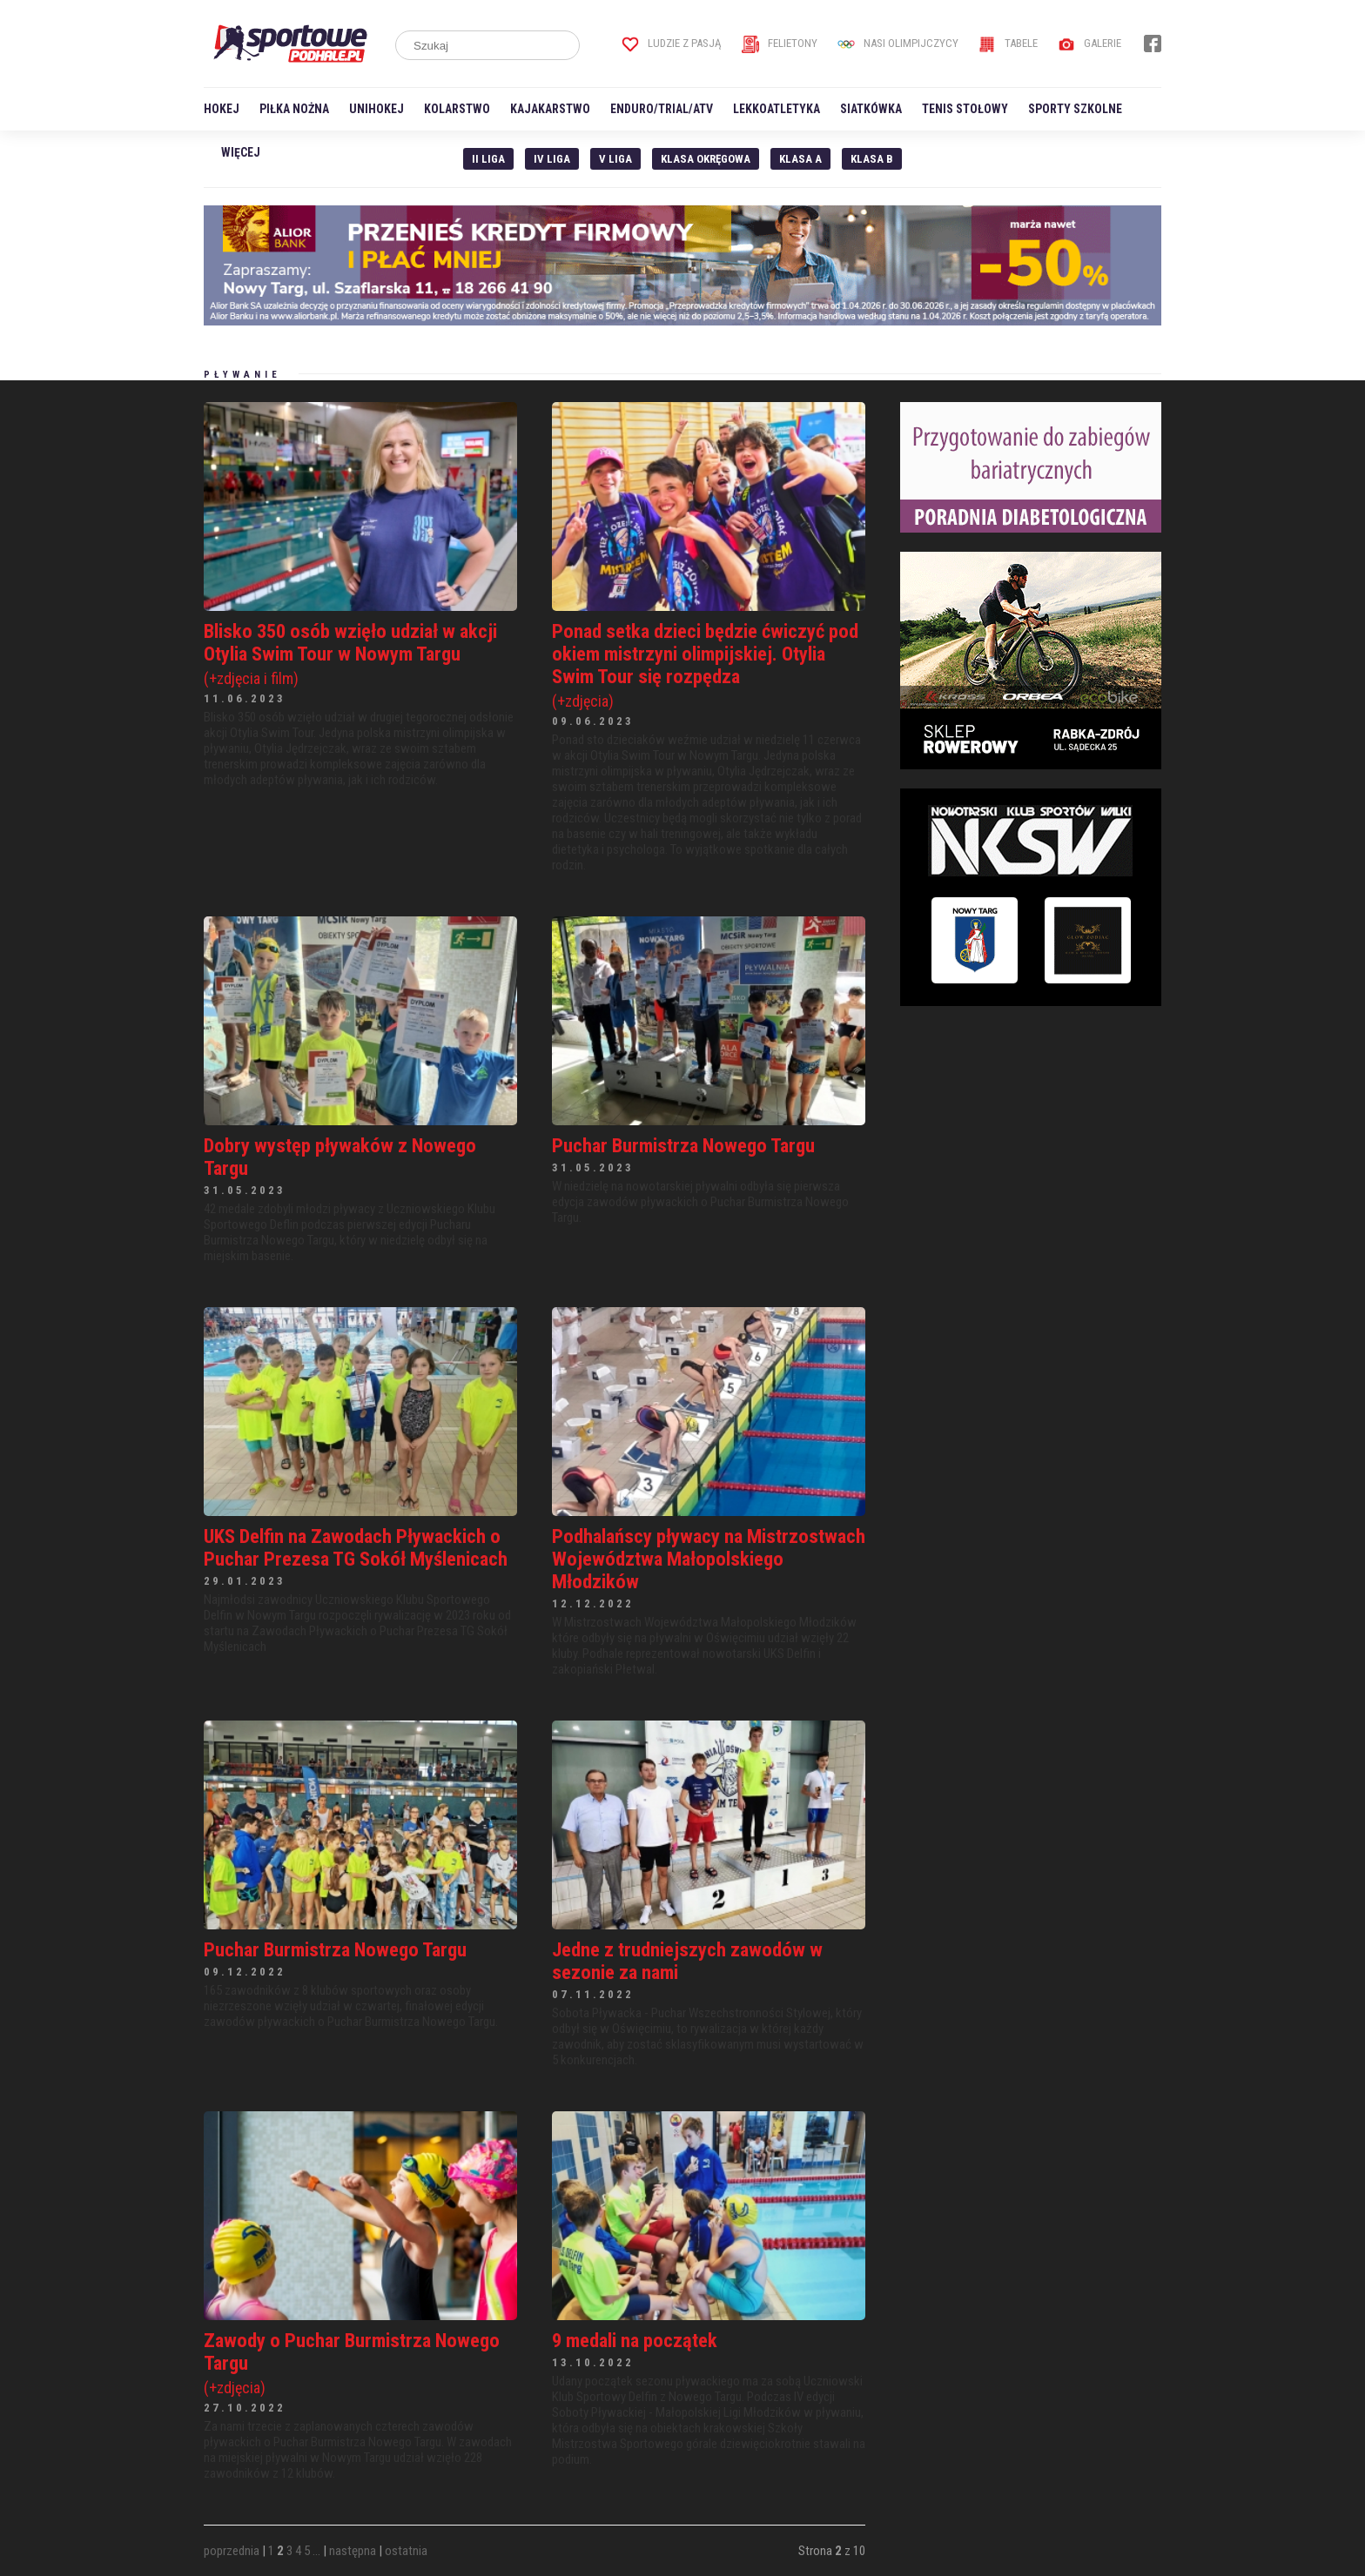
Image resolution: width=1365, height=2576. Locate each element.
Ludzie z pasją (672, 43)
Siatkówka (871, 109)
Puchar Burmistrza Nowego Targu (683, 1145)
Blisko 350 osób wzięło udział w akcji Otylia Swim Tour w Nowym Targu (360, 654)
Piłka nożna (294, 109)
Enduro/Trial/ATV (661, 109)
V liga (615, 158)
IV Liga (552, 158)
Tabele (1008, 43)
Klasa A (800, 158)
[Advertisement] (1030, 1134)
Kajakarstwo (550, 109)
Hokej (221, 109)
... (316, 2551)
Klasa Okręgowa (705, 158)
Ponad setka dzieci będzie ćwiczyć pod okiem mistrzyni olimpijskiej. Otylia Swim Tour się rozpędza (708, 665)
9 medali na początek (634, 2340)
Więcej (240, 152)
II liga (488, 158)
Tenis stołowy (965, 109)
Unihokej (376, 109)
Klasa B (872, 158)
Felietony (779, 43)
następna (352, 2551)
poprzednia (231, 2551)
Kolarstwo (457, 109)
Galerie (1089, 43)
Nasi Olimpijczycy (897, 43)
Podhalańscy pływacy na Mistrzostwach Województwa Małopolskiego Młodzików (708, 1559)
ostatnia (406, 2551)
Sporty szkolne (1075, 109)
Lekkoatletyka (776, 109)
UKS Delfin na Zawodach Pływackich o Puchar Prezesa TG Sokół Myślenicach (356, 1547)
